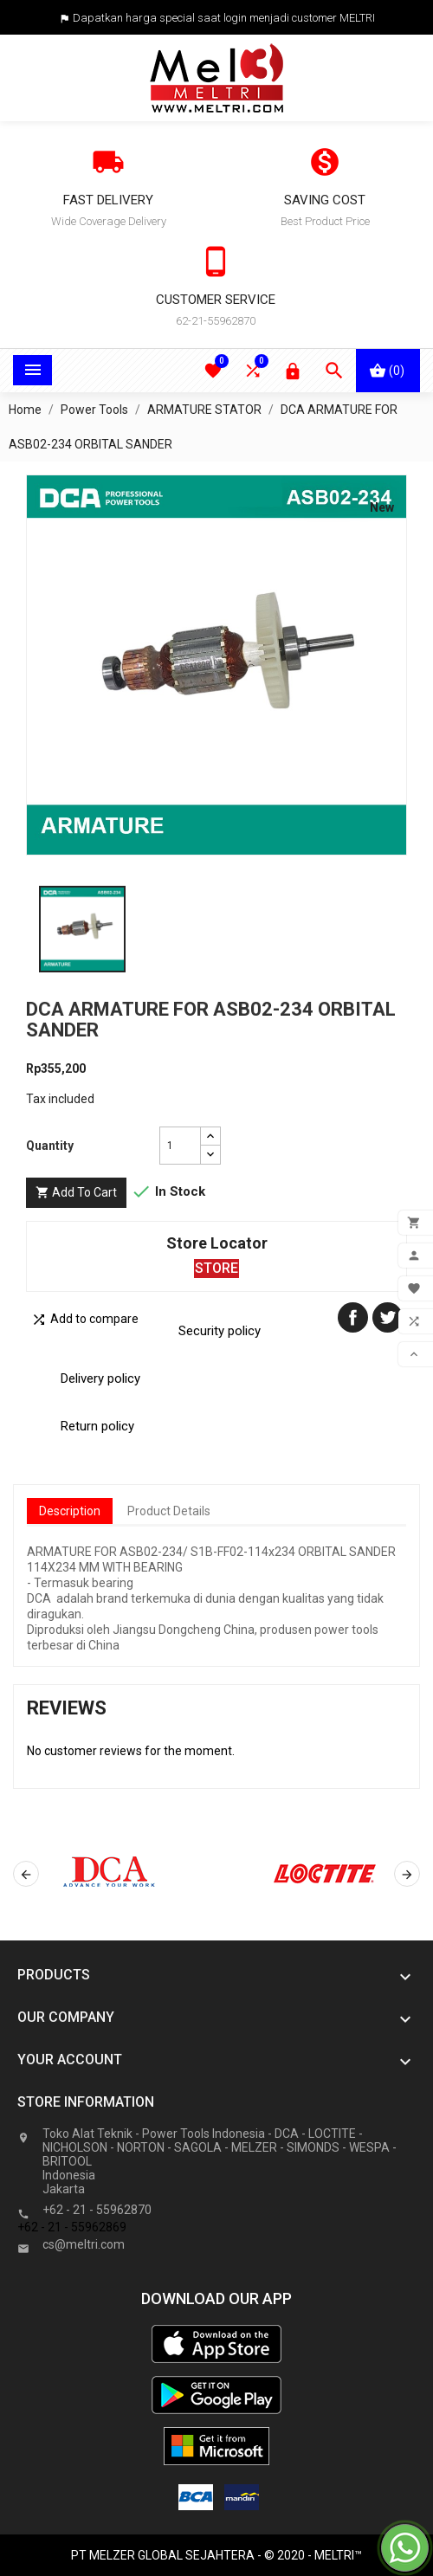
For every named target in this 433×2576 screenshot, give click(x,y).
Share (353, 1317)
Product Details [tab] (168, 1511)
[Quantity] (180, 1146)
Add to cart (76, 1192)
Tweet (387, 1317)
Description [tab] (69, 1511)
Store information (85, 2102)
